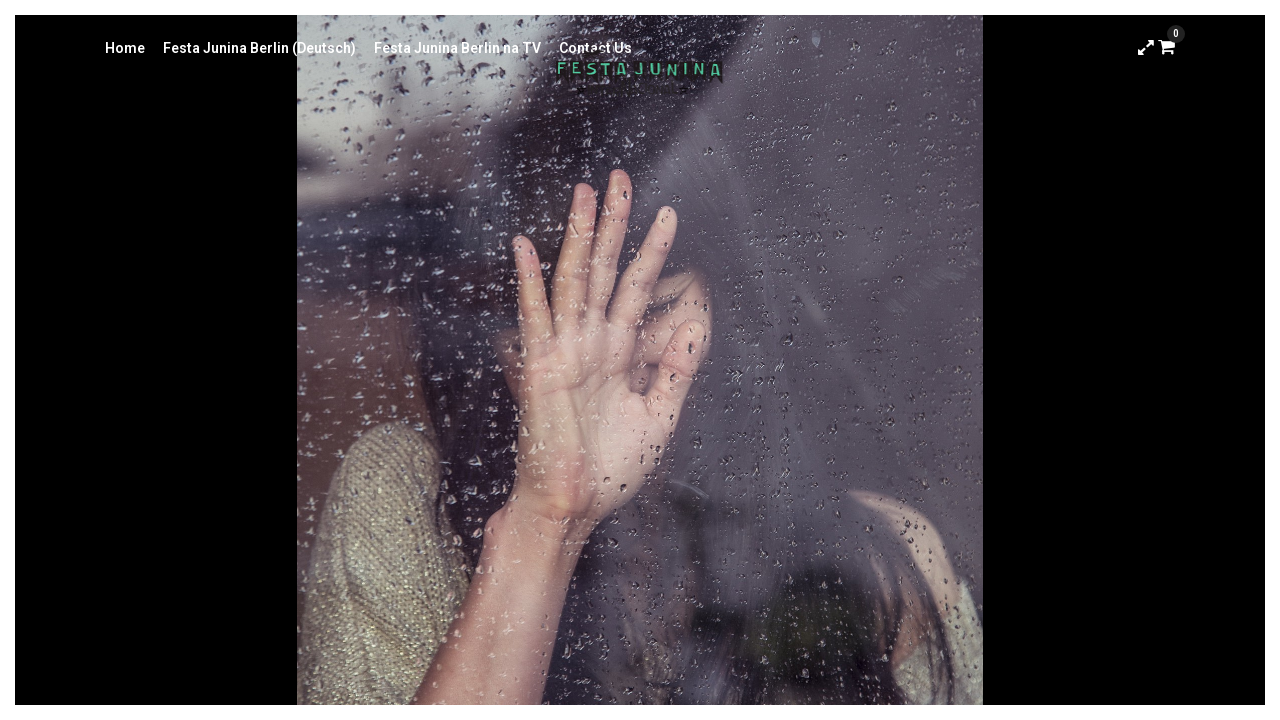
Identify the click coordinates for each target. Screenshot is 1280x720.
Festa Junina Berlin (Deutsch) (259, 48)
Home (125, 48)
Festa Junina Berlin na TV (457, 48)
